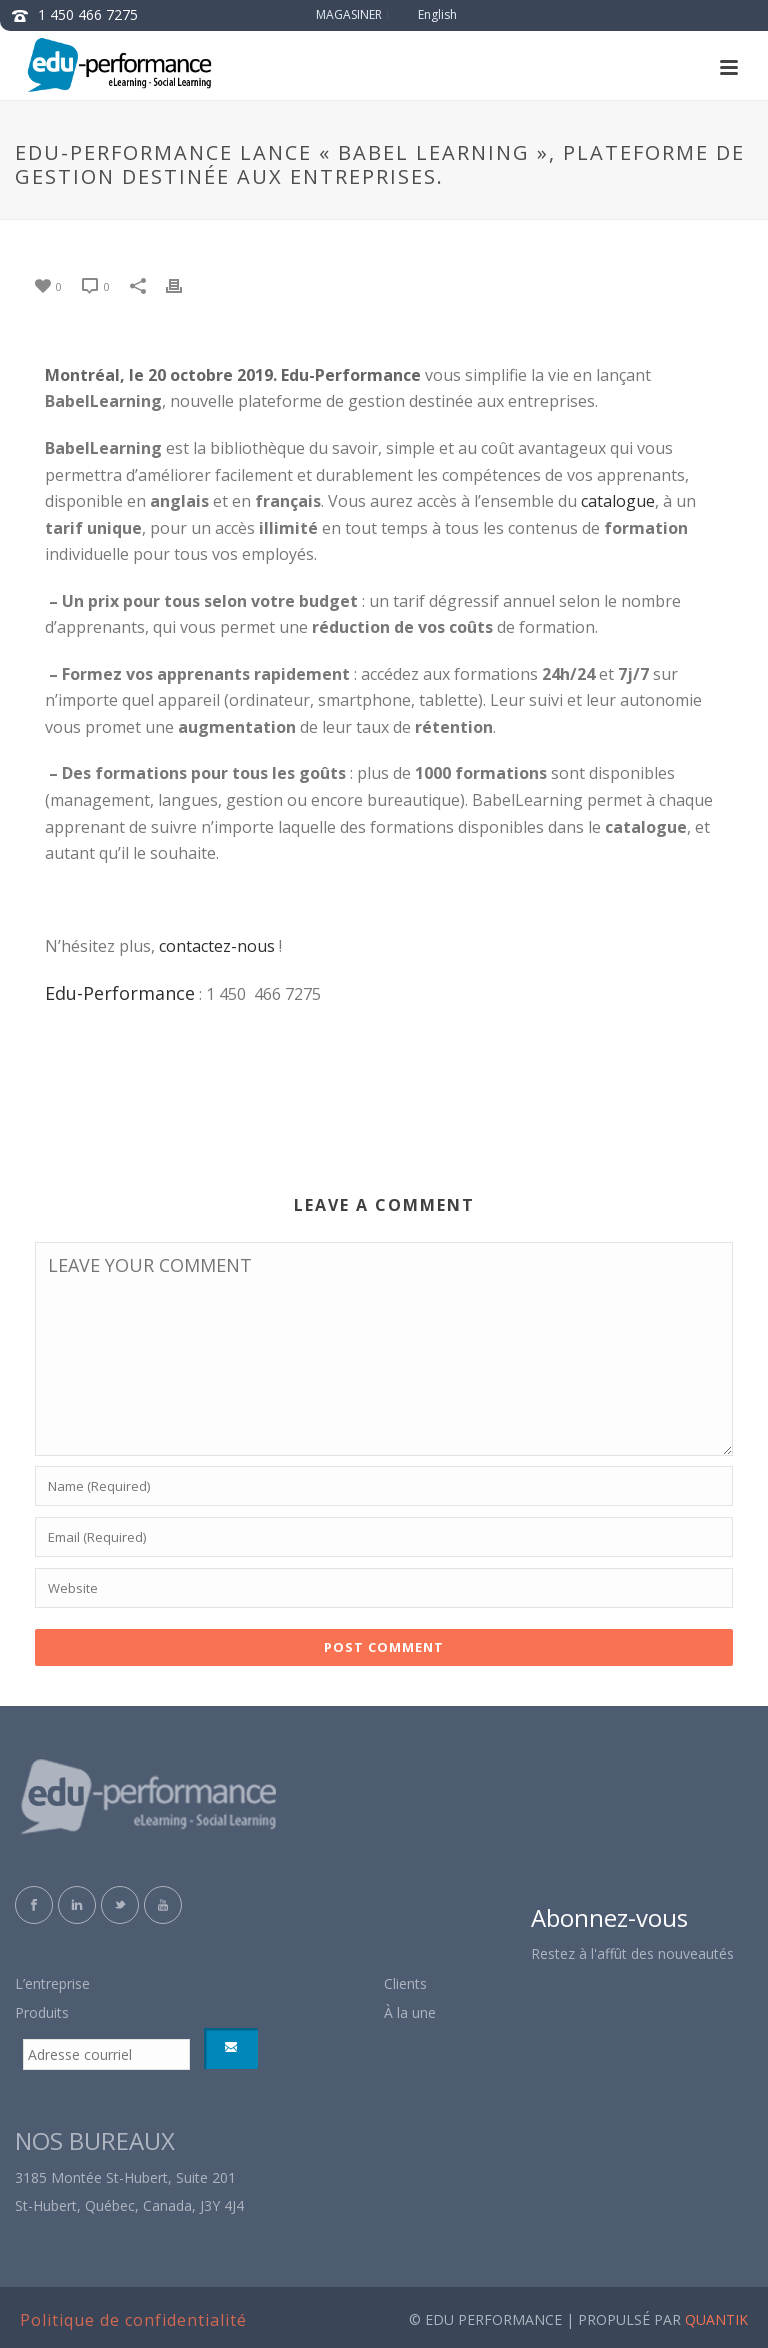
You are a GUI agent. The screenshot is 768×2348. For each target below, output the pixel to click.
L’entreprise (52, 1983)
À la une (410, 2012)
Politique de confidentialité (133, 2320)
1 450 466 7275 (88, 14)
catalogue (618, 501)
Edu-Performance (120, 993)
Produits (42, 2012)
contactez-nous (217, 946)
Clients (405, 1983)
